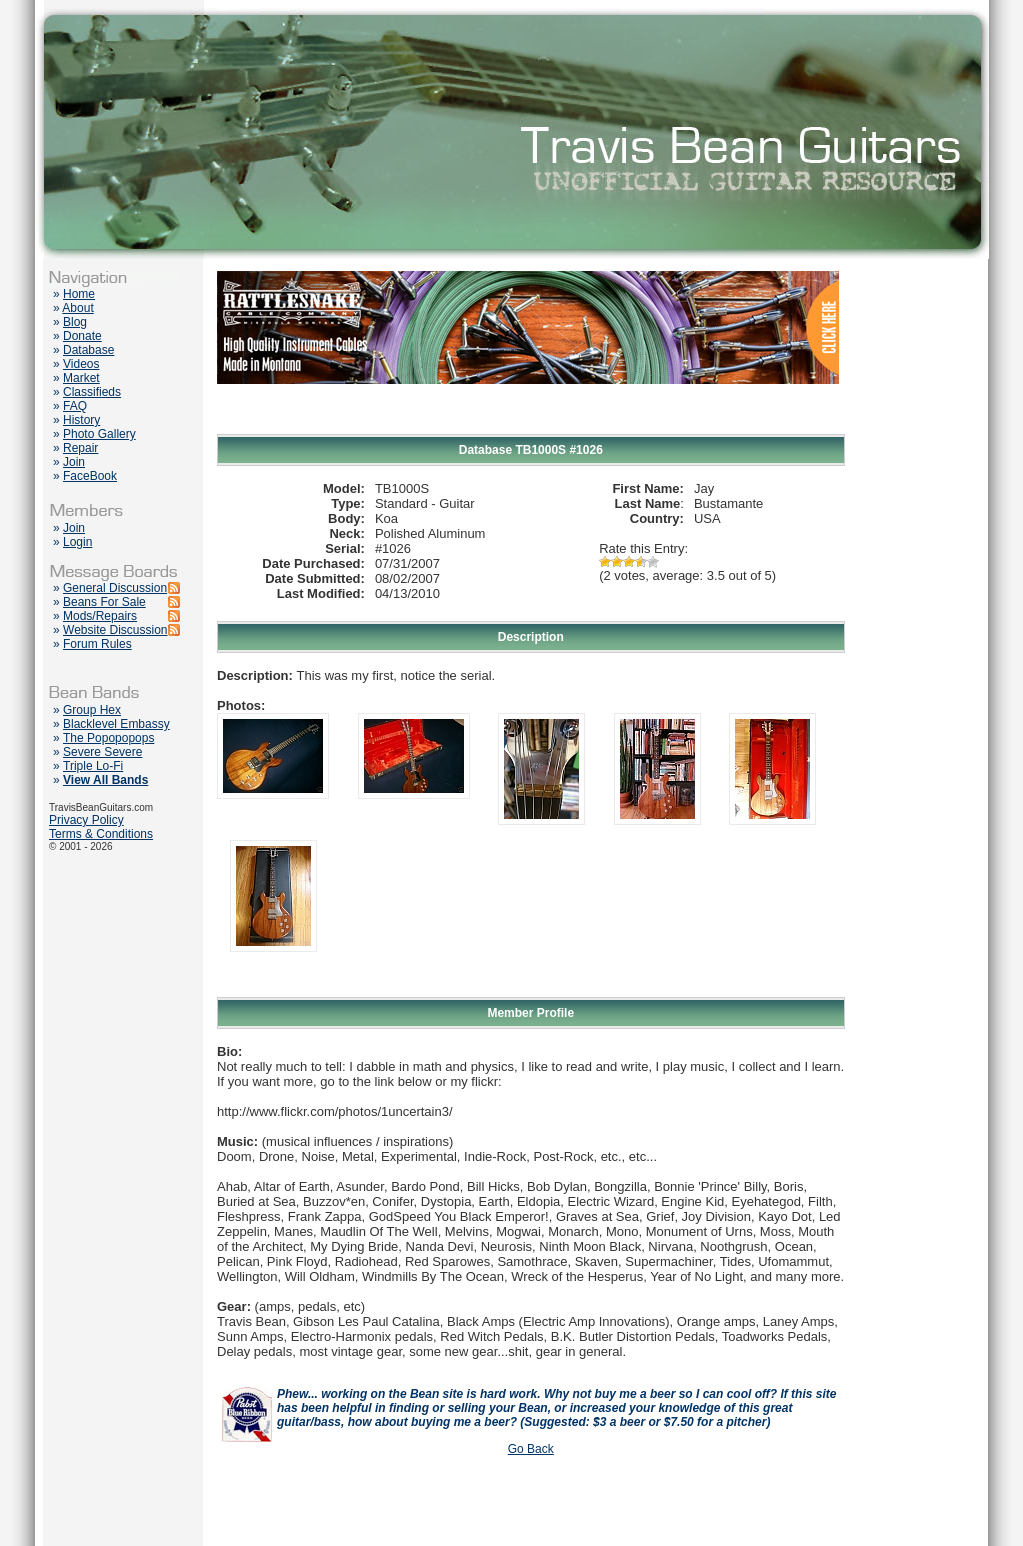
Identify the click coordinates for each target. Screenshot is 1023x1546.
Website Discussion (115, 630)
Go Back (531, 1449)
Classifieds (92, 392)
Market (81, 378)
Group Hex (92, 710)
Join (74, 462)
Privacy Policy (86, 820)
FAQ (75, 406)
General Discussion (115, 588)
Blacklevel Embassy (116, 724)
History (81, 420)
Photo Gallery (99, 434)
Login (77, 542)
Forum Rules (97, 644)
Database (88, 350)
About (77, 308)
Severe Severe (102, 752)
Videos (81, 364)
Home (79, 294)
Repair (80, 448)
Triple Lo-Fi (93, 766)
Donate (82, 336)
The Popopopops (108, 738)
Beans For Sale (104, 602)
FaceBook (90, 476)
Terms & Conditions (101, 834)
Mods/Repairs (100, 616)
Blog (75, 322)
